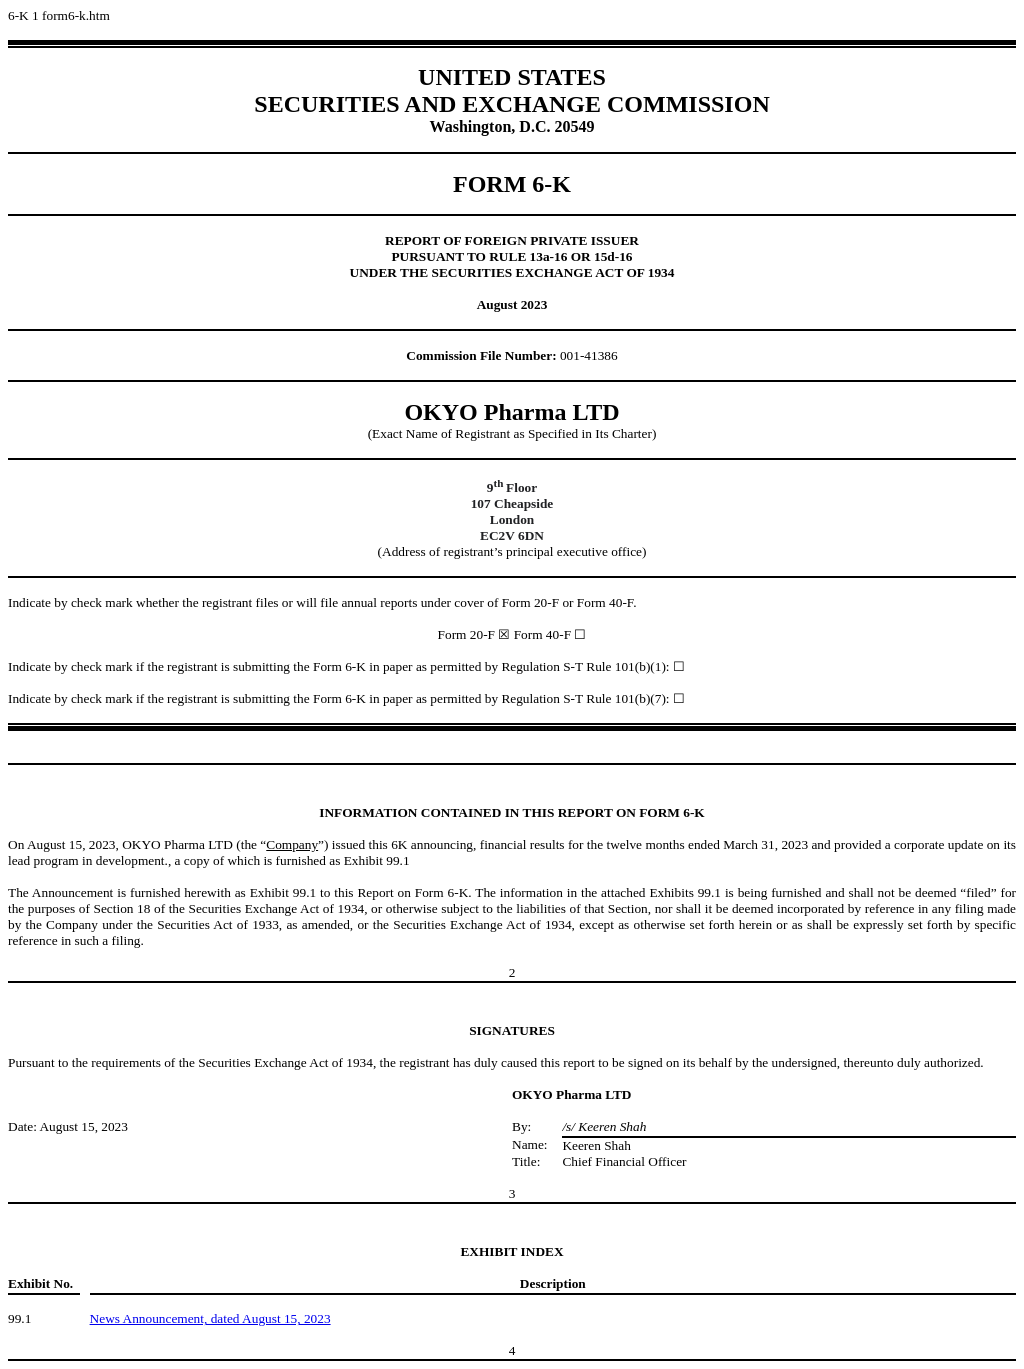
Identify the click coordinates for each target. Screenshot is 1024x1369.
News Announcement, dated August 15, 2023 (210, 1318)
